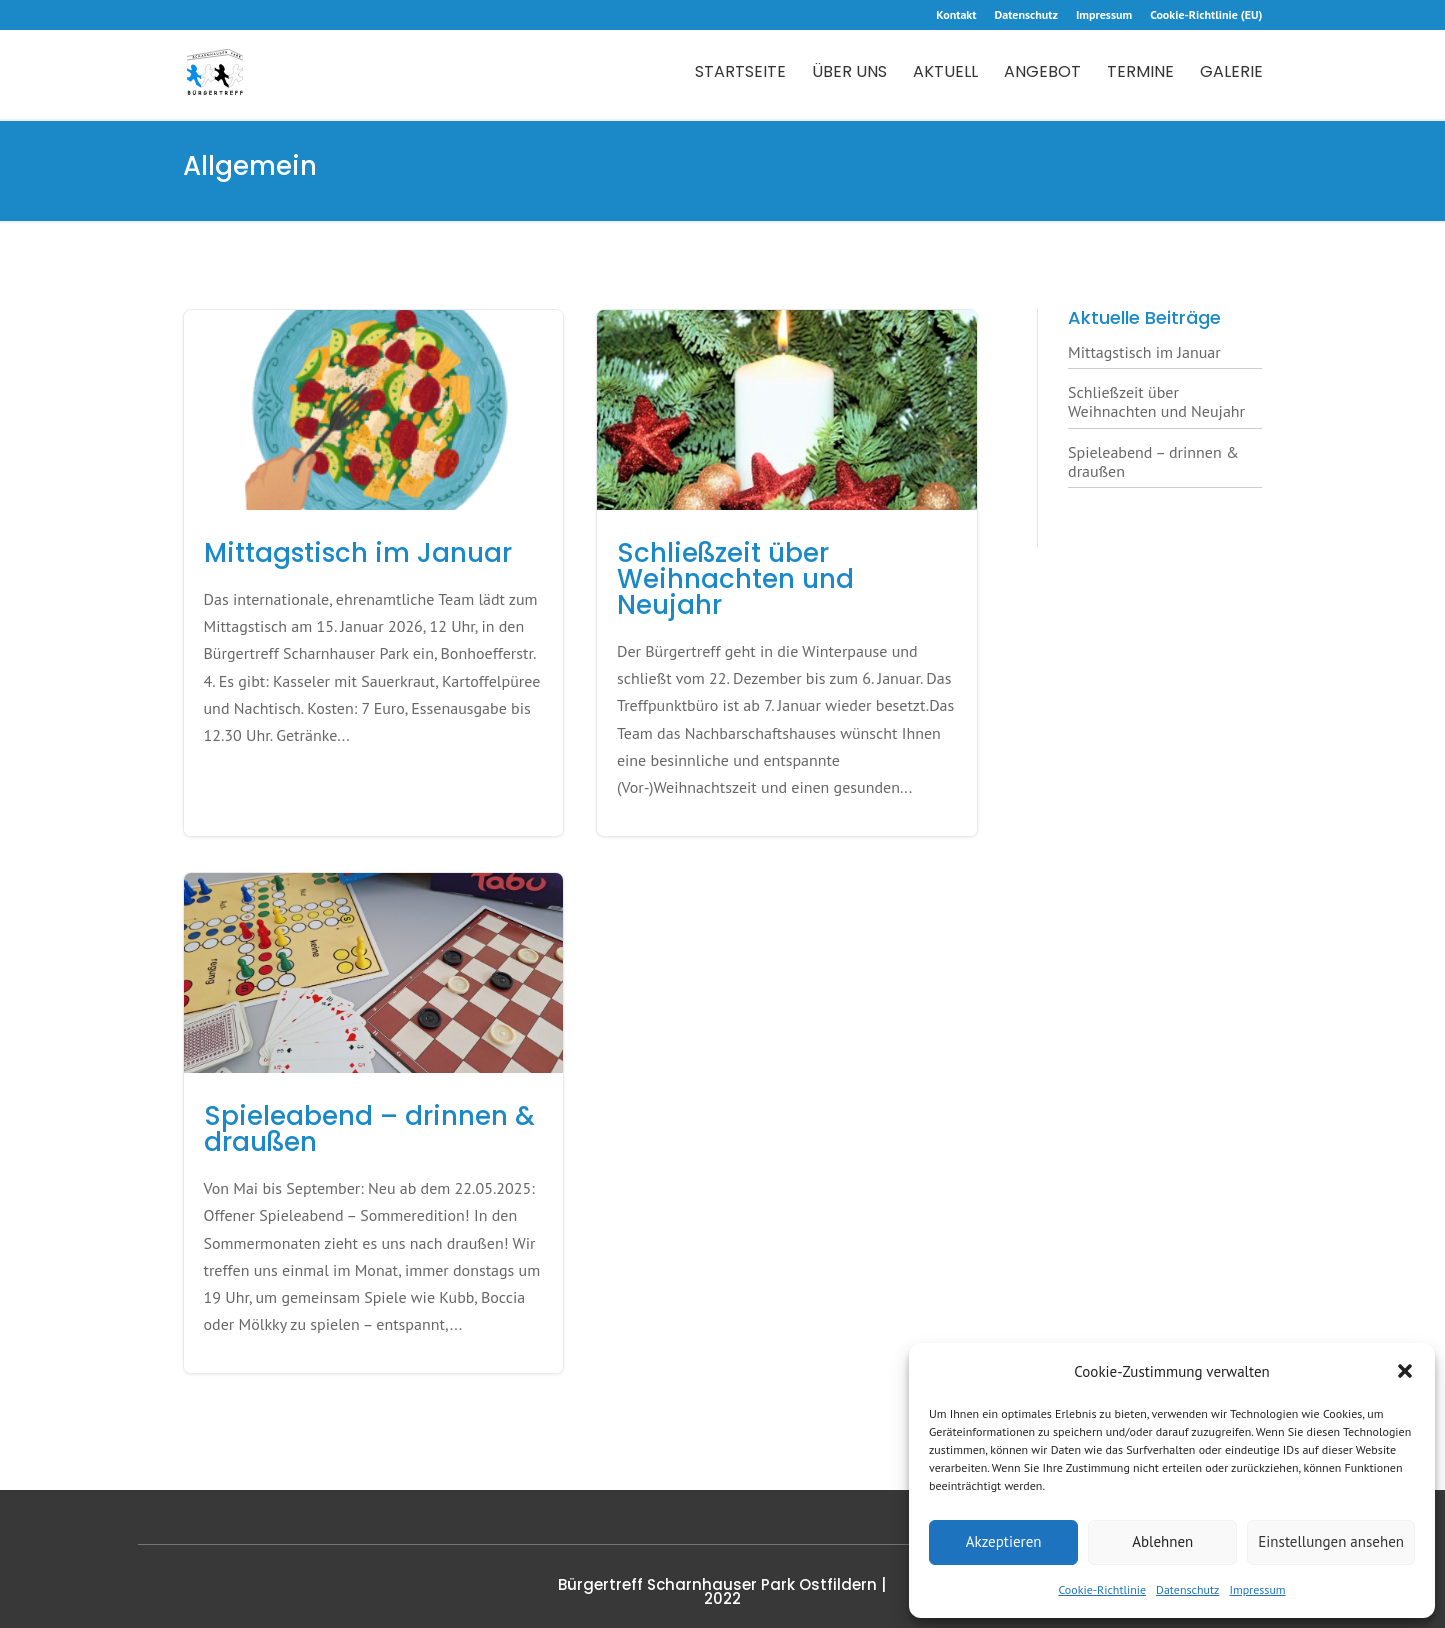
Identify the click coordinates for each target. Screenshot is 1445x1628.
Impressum (1257, 1589)
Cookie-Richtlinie (1102, 1589)
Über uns (849, 74)
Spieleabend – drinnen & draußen (1153, 461)
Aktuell (945, 74)
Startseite (740, 74)
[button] (1405, 1371)
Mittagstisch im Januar (1144, 352)
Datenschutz (1187, 1589)
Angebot (1042, 74)
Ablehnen (1162, 1541)
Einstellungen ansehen (1331, 1541)
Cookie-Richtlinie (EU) (1206, 15)
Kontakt (956, 15)
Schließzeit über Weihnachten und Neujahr (1156, 401)
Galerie (1231, 74)
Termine (1140, 74)
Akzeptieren (1004, 1541)
